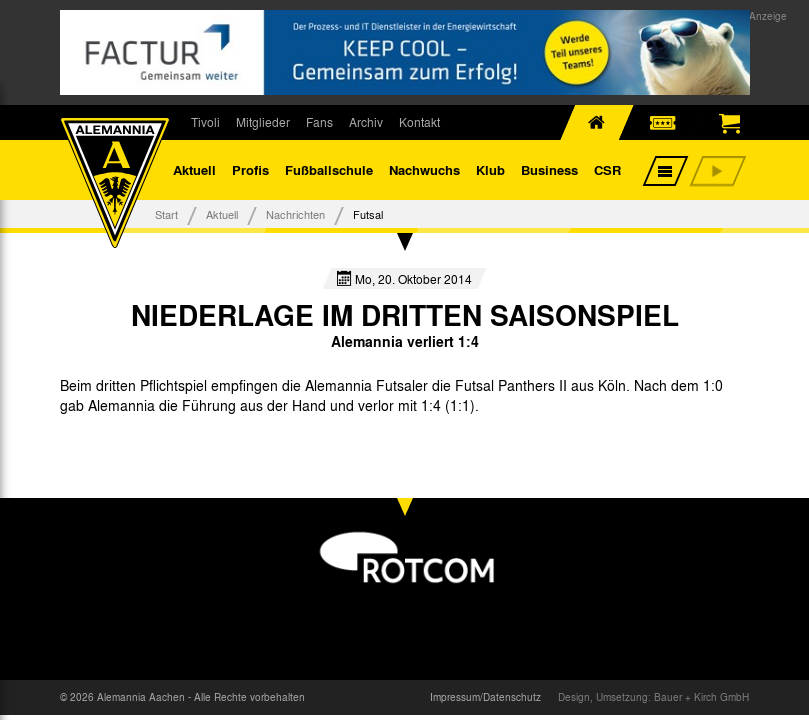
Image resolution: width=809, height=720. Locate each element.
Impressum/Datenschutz (485, 697)
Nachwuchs (424, 169)
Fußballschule (329, 169)
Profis (250, 169)
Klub (490, 169)
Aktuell (194, 169)
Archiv (366, 122)
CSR (607, 169)
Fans (319, 122)
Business (549, 169)
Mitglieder (263, 122)
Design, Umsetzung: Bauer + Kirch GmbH (653, 697)
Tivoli (205, 122)
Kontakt (419, 122)
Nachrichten (295, 214)
